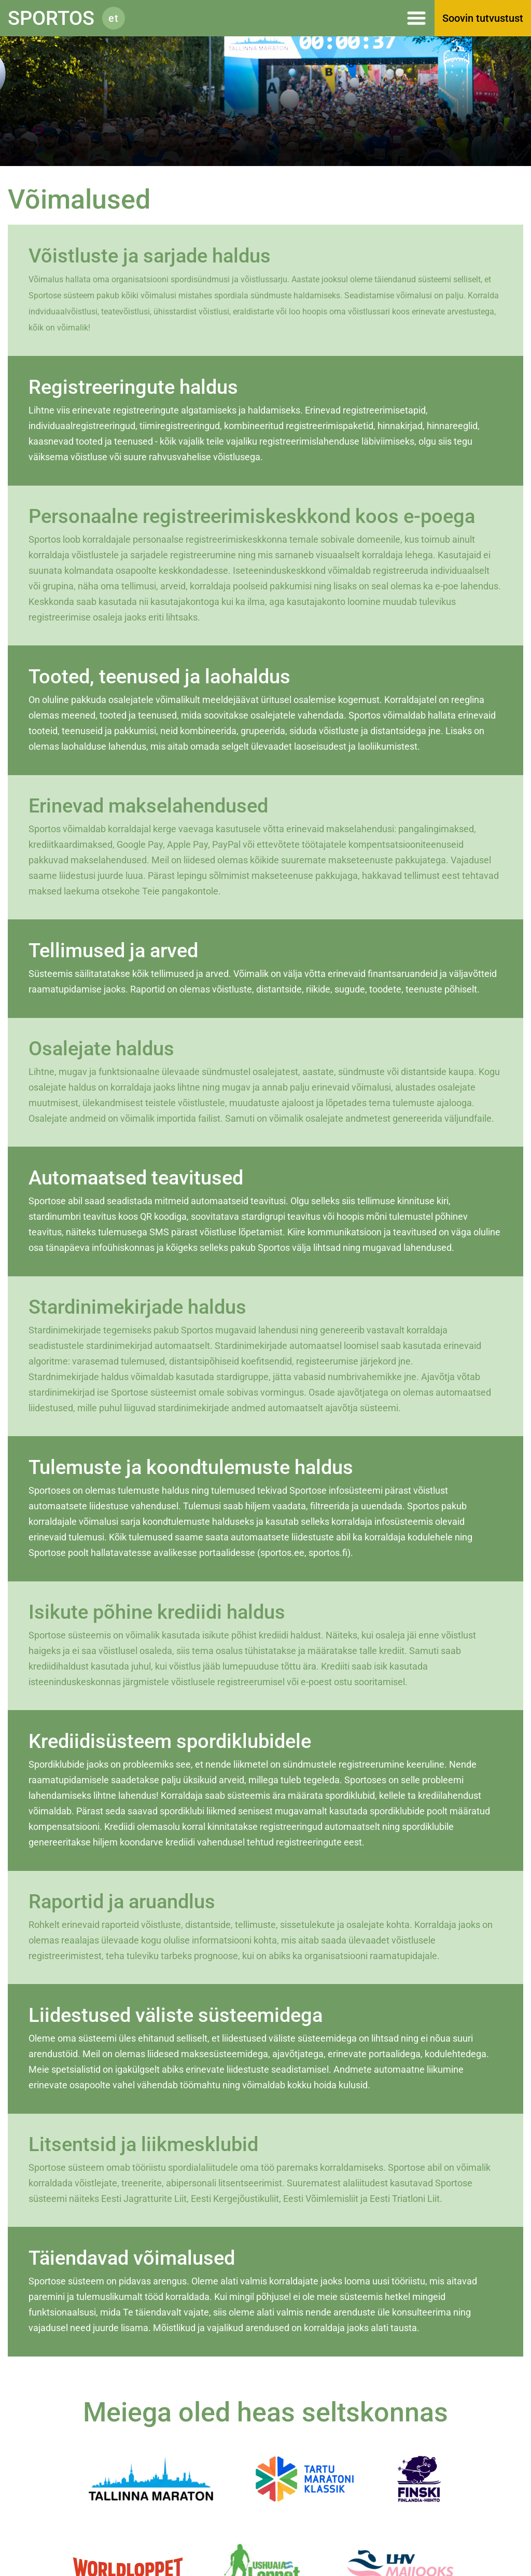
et (113, 18)
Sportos (51, 18)
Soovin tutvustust (482, 18)
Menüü (285, 18)
